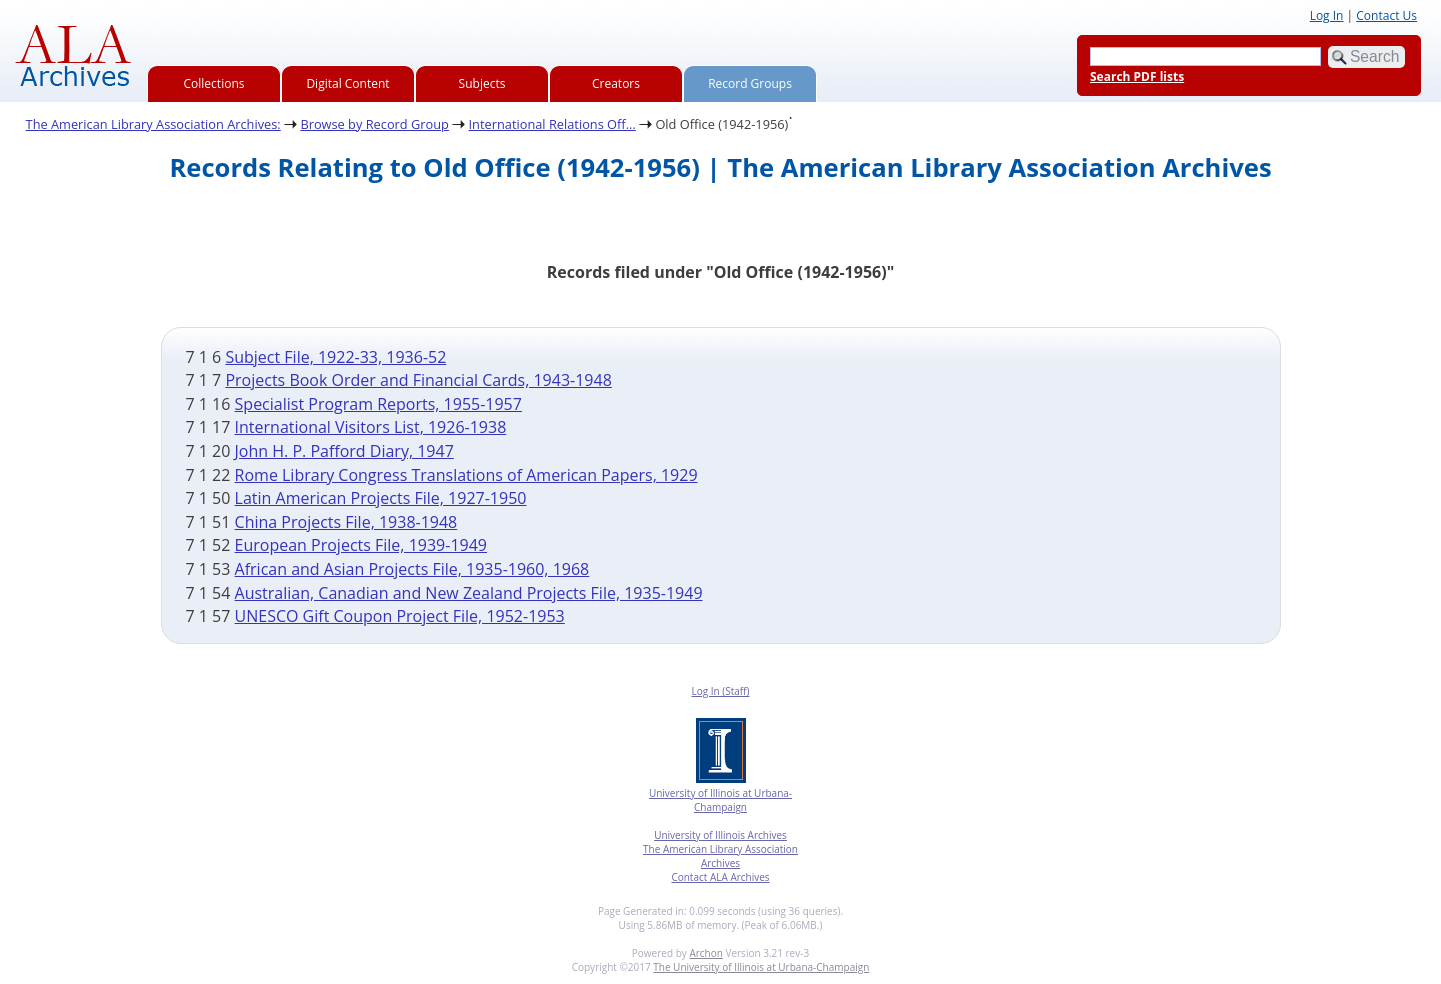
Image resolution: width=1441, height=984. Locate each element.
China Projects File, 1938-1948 (346, 522)
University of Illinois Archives (720, 835)
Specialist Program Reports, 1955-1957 (378, 404)
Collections (214, 83)
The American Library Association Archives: (153, 124)
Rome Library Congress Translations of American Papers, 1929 (466, 475)
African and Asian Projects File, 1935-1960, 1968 (412, 569)
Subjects (482, 83)
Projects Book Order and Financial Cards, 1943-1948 (418, 380)
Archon (705, 953)
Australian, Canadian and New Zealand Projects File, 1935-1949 (469, 593)
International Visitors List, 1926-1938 (371, 427)
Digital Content (347, 83)
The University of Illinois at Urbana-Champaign (761, 967)
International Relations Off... (552, 124)
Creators (616, 83)
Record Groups (750, 83)
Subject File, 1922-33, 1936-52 (335, 357)
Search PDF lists (1137, 76)
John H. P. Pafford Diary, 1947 (344, 451)
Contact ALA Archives (720, 877)
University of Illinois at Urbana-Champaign (720, 800)
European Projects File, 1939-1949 (361, 545)
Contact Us (1386, 15)
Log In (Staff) (720, 691)
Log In (1327, 15)
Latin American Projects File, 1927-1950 (381, 498)
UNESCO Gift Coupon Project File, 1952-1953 (400, 616)
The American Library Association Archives (720, 856)
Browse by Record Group (374, 124)
